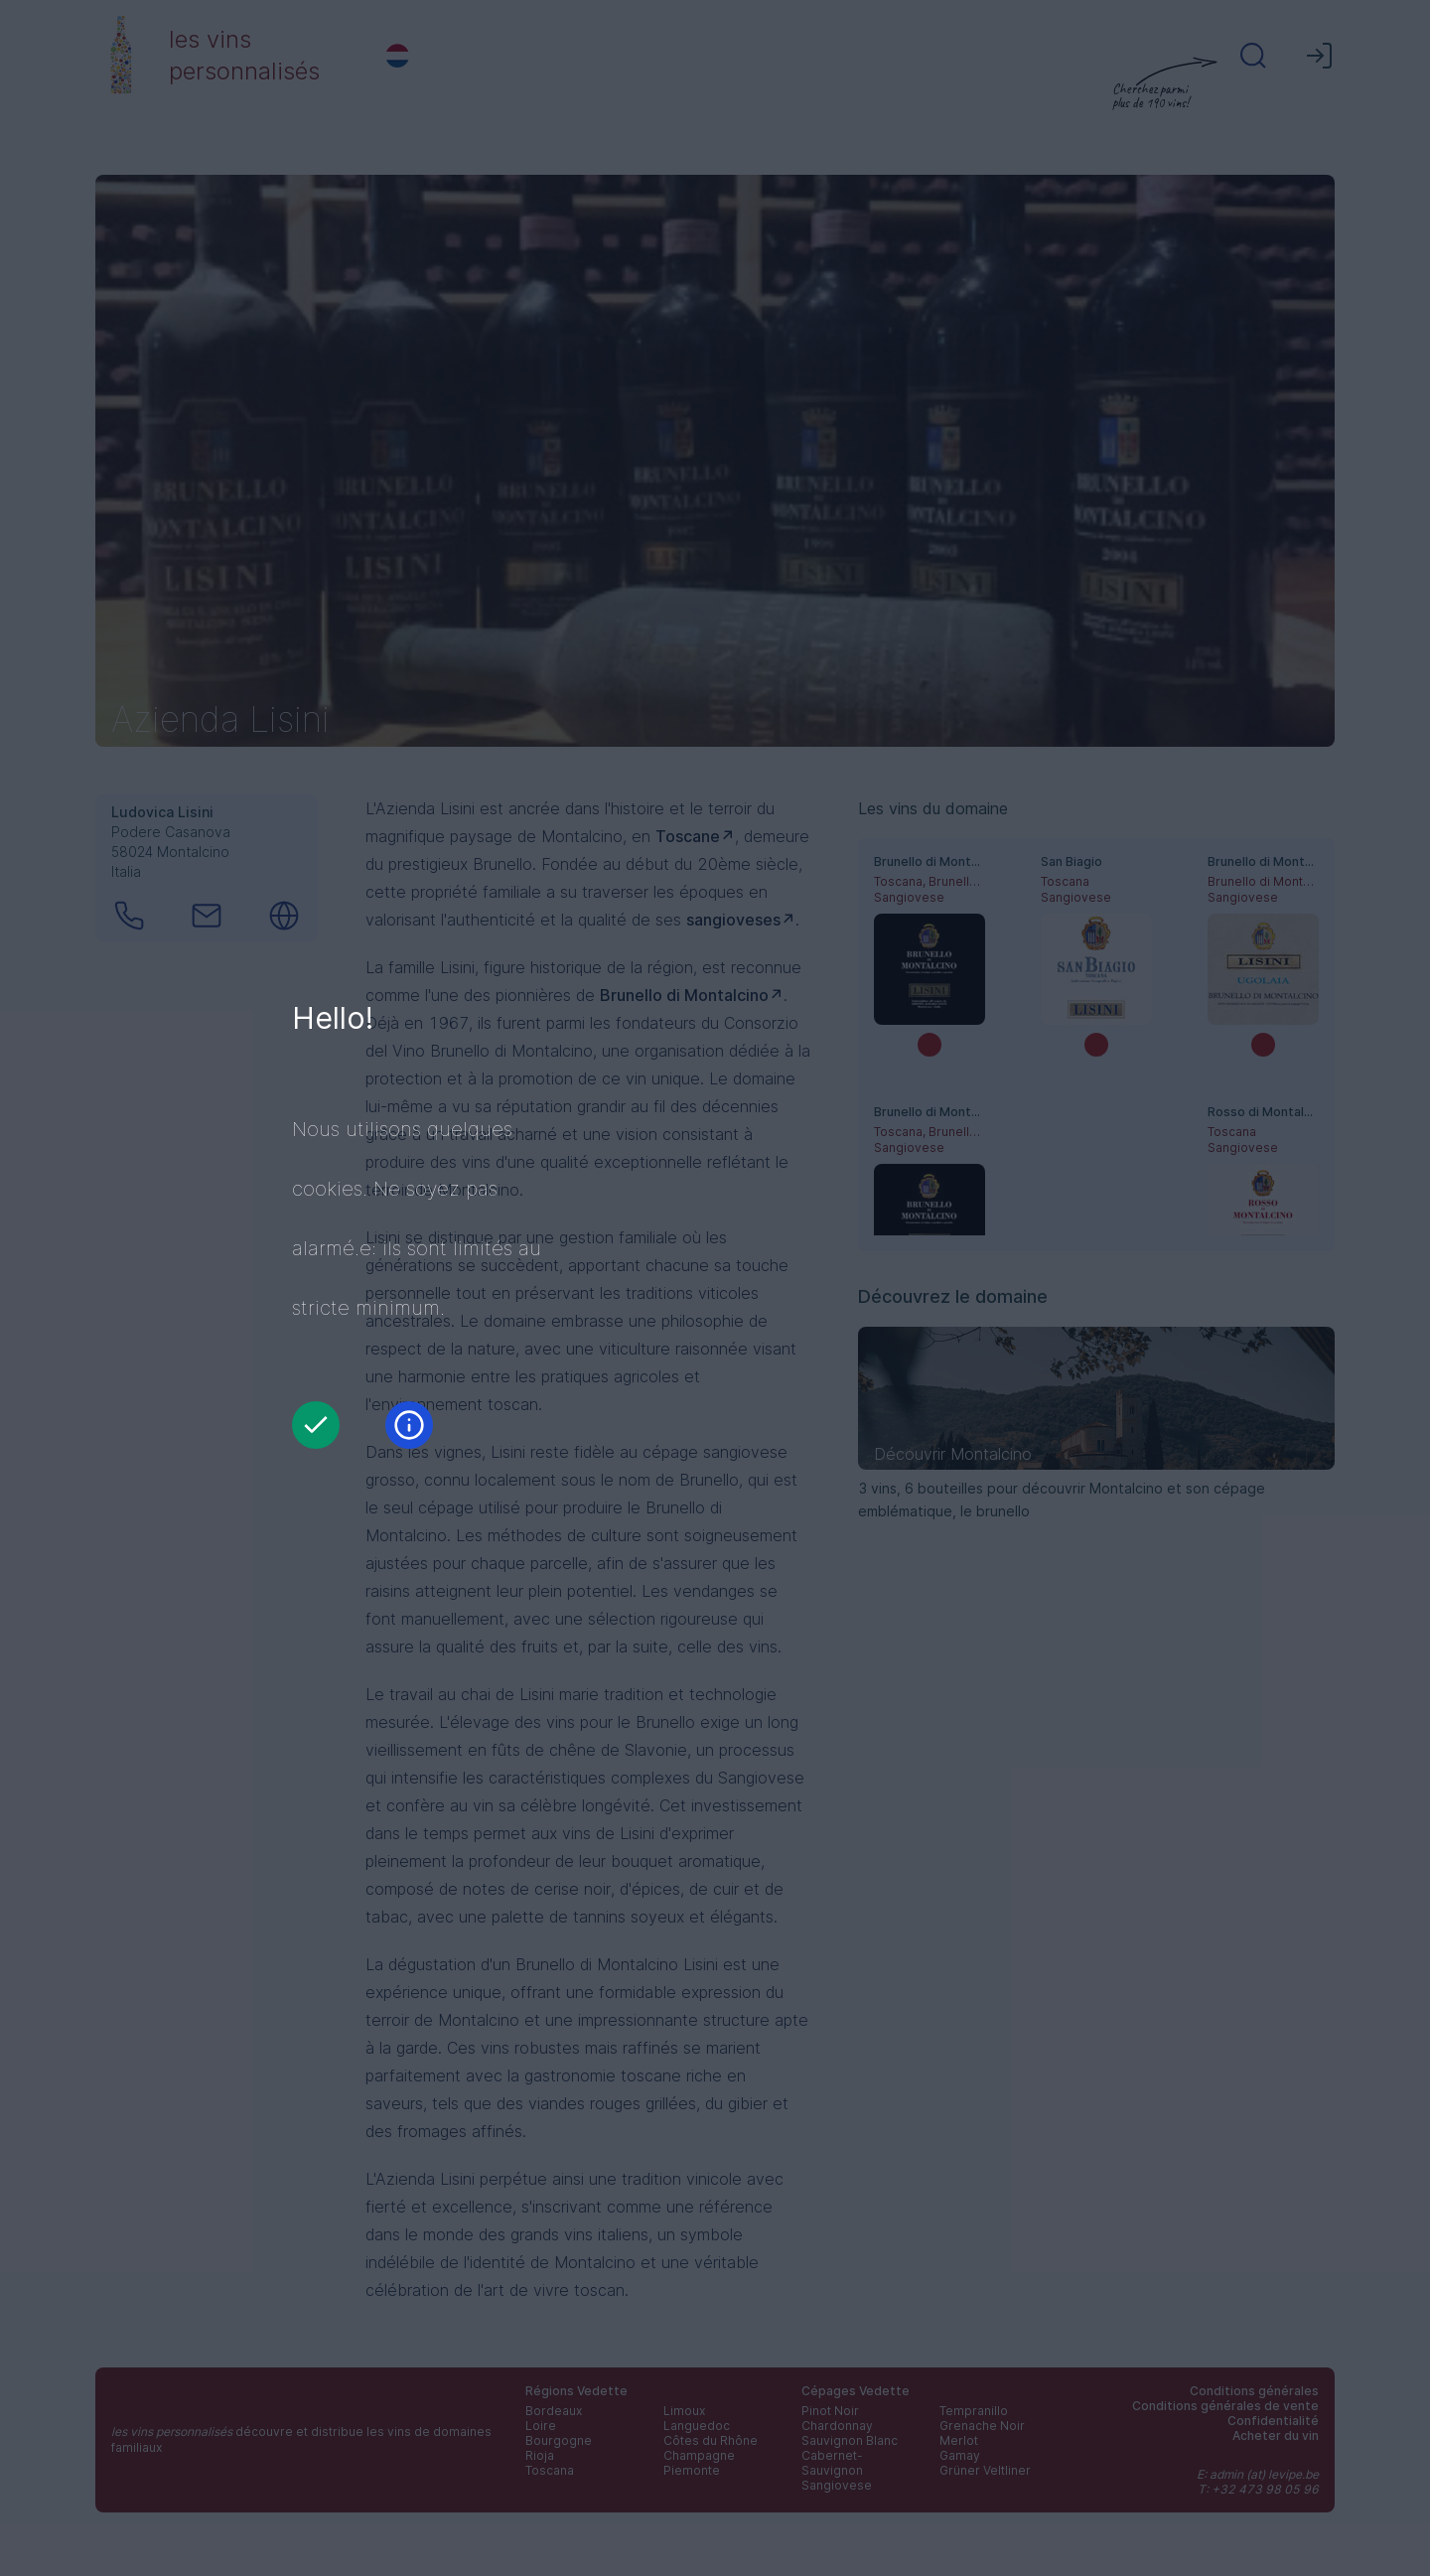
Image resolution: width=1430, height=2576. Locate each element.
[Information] (409, 1425)
